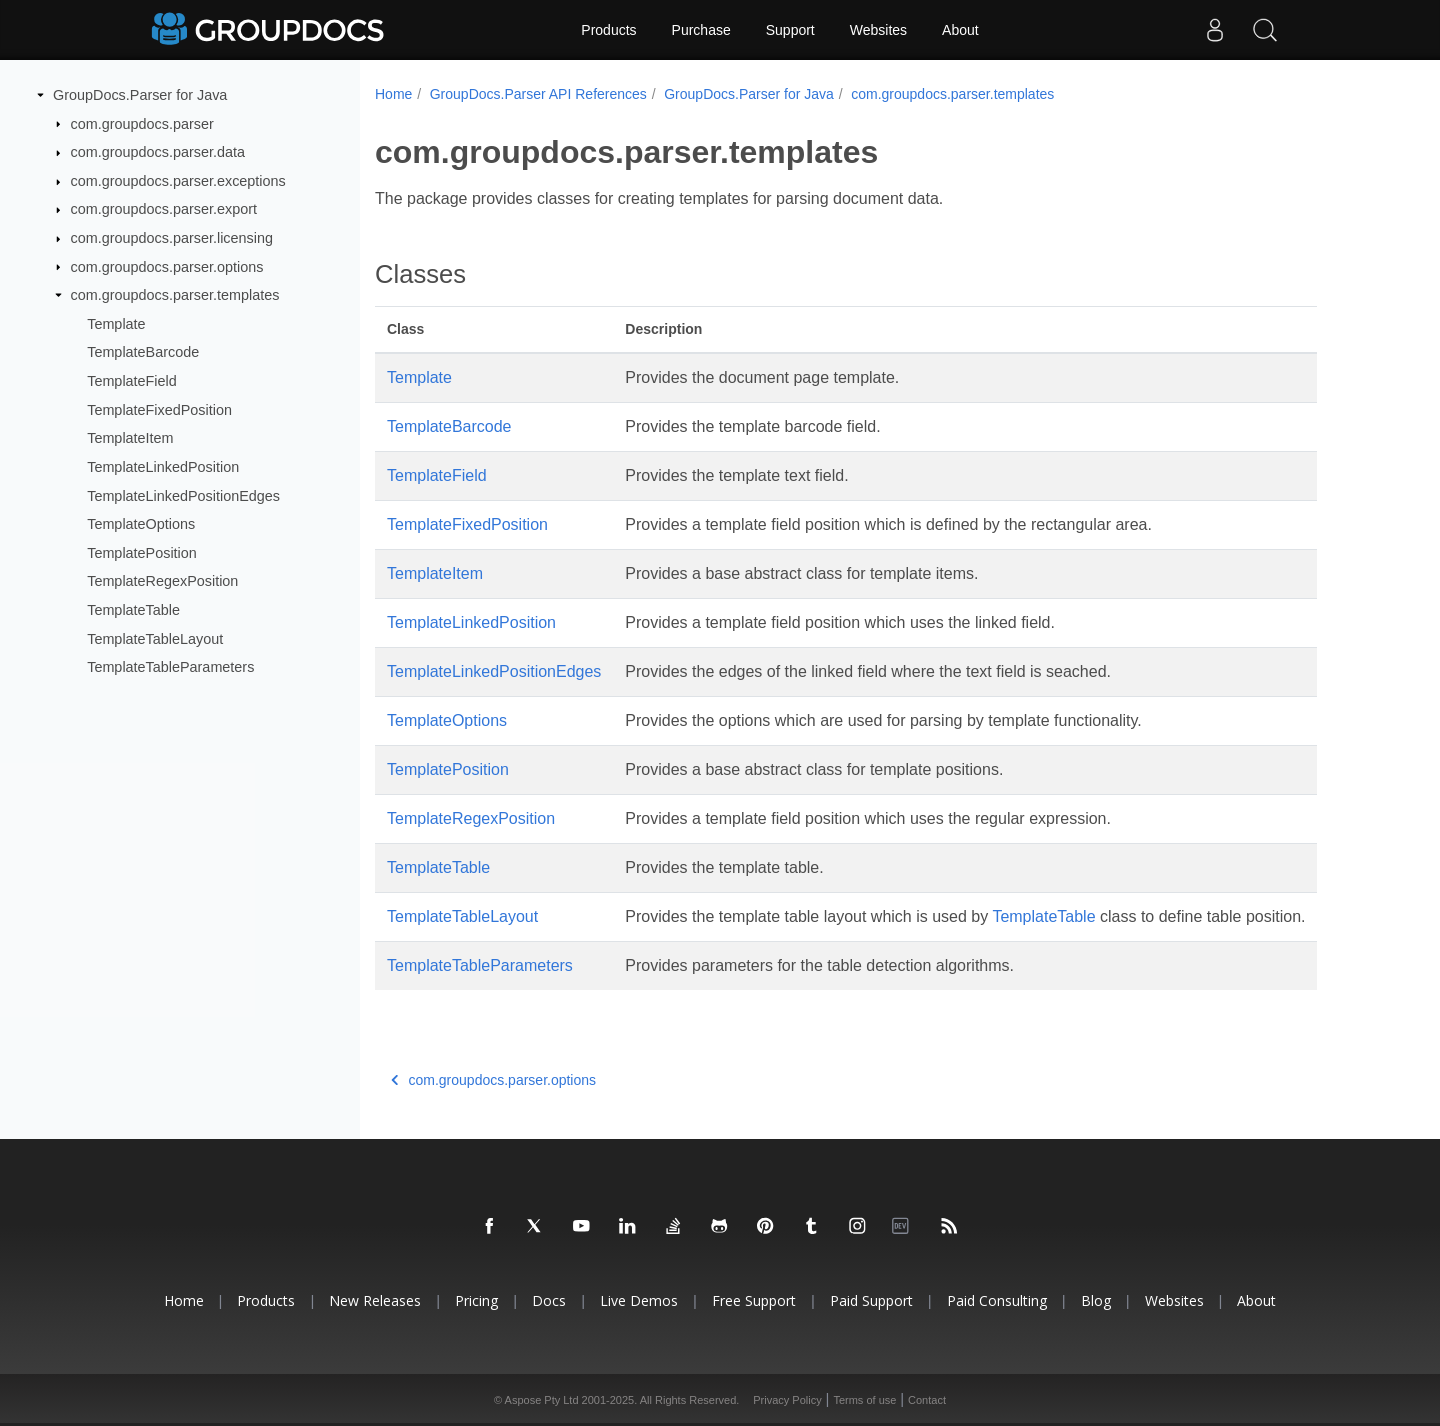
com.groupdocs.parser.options (167, 266)
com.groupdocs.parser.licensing (172, 238)
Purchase (701, 30)
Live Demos (639, 1300)
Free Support (754, 1300)
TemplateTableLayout (155, 638)
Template (116, 324)
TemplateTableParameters (170, 667)
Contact (927, 1400)
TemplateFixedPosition (159, 410)
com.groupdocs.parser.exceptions (178, 181)
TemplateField (132, 381)
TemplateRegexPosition (162, 581)
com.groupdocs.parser (142, 123)
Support (790, 30)
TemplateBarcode (143, 352)
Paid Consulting (997, 1300)
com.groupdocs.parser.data (158, 152)
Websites (878, 30)
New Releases (375, 1300)
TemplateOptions (141, 524)
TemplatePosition (142, 553)
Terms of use (864, 1400)
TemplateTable (133, 610)
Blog (1096, 1300)
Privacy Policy (787, 1400)
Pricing (476, 1300)
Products (608, 30)
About (960, 30)
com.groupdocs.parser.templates (175, 295)
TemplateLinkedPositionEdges (183, 495)
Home (393, 94)
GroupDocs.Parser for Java (140, 95)
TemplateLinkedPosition (163, 467)
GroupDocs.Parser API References (538, 94)
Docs (549, 1300)
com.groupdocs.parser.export (164, 209)
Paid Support (871, 1300)
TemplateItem (130, 438)
